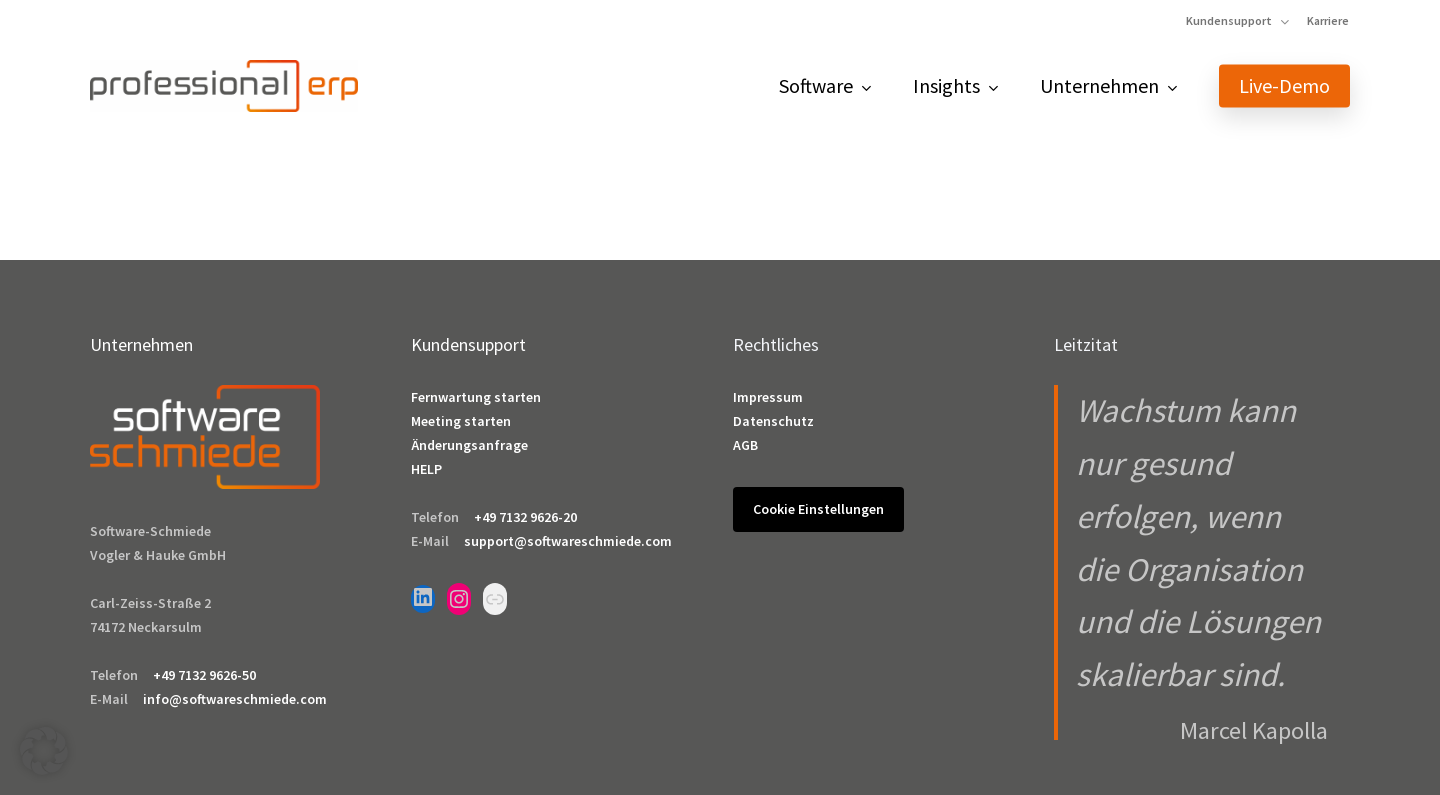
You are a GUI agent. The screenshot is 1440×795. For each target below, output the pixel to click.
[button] (44, 751)
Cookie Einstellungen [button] (818, 509)
